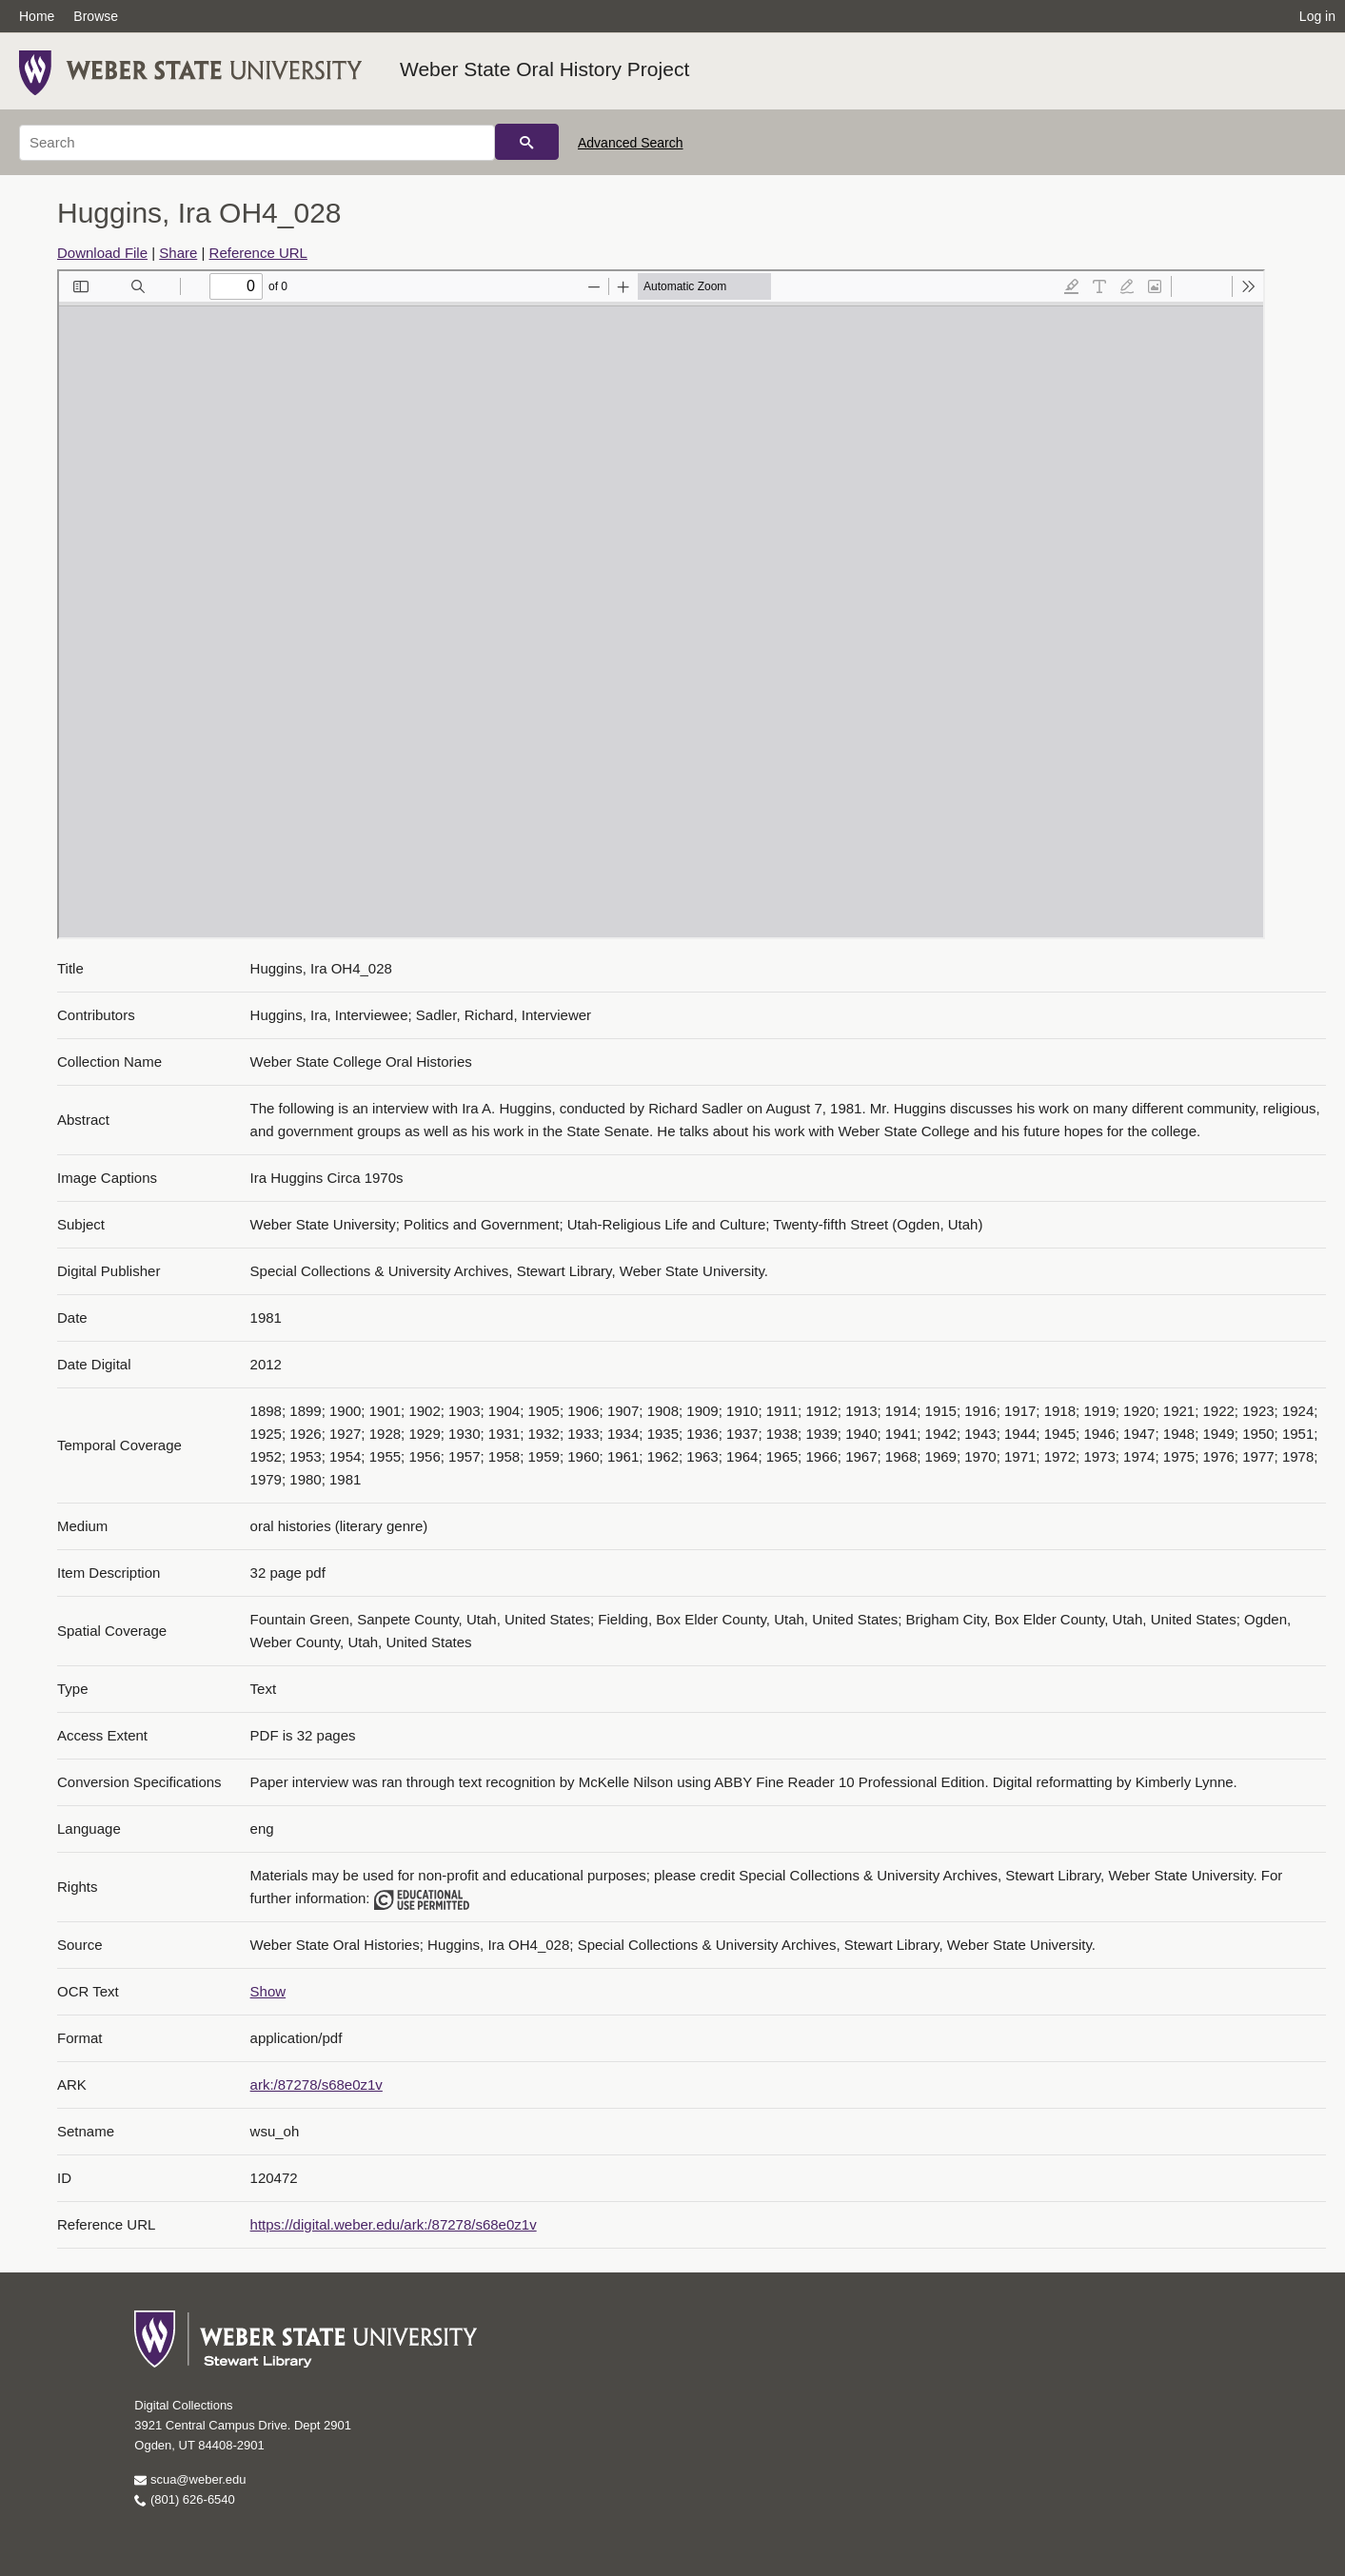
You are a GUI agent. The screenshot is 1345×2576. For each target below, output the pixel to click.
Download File (102, 253)
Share (178, 253)
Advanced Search (630, 142)
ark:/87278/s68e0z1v (316, 2084)
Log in (1317, 16)
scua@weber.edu (190, 2479)
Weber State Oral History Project (544, 69)
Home (36, 16)
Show (268, 1991)
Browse (95, 16)
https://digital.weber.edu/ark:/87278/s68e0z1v (393, 2224)
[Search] (257, 143)
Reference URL (258, 253)
